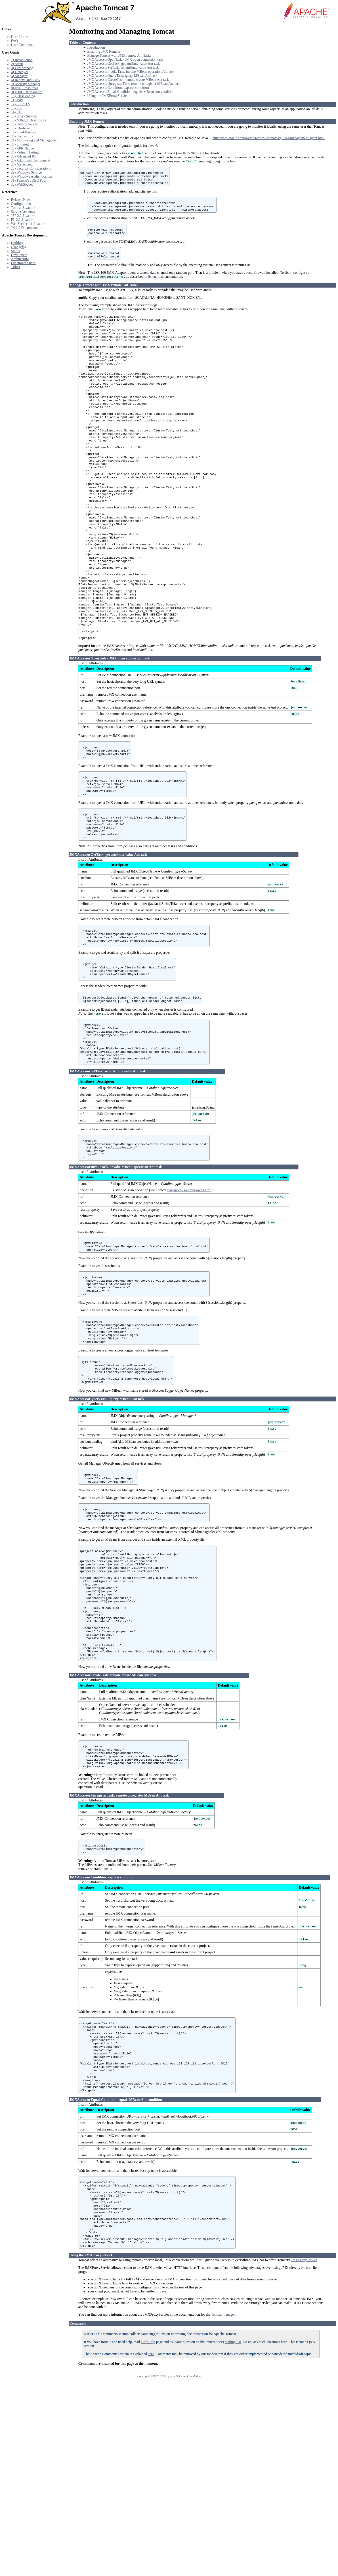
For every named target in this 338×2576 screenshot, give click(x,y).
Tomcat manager (223, 2510)
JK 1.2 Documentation (27, 228)
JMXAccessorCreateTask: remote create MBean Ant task (128, 79)
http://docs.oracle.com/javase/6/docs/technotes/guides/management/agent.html (268, 138)
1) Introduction (21, 60)
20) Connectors (22, 136)
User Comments (22, 45)
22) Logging (20, 144)
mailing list (233, 2538)
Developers (19, 255)
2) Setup (17, 64)
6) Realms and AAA (25, 80)
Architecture (20, 259)
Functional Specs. (23, 263)
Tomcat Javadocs (23, 207)
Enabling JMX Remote (103, 51)
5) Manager (19, 76)
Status (15, 251)
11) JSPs (17, 100)
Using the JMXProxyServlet (107, 95)
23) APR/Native (22, 148)
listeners (154, 286)
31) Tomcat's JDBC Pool (28, 180)
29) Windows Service (26, 172)
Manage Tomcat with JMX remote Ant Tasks (119, 55)
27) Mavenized (21, 164)
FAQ (14, 41)
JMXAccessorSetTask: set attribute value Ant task (123, 67)
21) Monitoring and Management (35, 140)
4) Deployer (19, 72)
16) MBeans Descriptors (28, 120)
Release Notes (21, 199)
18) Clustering (21, 128)
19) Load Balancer (24, 132)
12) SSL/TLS (20, 104)
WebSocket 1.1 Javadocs (28, 224)
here (151, 2550)
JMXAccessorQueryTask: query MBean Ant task (122, 75)
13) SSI (16, 108)
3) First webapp (22, 68)
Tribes (15, 267)
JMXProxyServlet (304, 2456)
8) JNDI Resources (24, 88)
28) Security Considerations (31, 168)
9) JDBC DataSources (26, 92)
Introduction (96, 47)
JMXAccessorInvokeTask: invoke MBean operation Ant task (130, 71)
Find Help (148, 2538)
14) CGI (17, 112)
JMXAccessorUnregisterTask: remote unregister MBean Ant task (133, 83)
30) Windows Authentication (31, 176)
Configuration (21, 203)
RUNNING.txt (193, 153)
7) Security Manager (25, 84)
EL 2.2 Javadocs (22, 220)
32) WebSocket (22, 184)
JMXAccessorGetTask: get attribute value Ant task (123, 63)
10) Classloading (23, 96)
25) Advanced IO (23, 156)
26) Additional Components (31, 160)
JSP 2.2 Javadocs (23, 216)
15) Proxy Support (24, 116)
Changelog (18, 247)
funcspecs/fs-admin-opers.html (189, 1302)
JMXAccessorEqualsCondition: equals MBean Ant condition (130, 91)
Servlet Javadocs (23, 211)
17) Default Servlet (24, 124)
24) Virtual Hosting (25, 152)
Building (17, 243)
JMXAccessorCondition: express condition (118, 87)
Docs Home (19, 37)
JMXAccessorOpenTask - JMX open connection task (125, 59)
